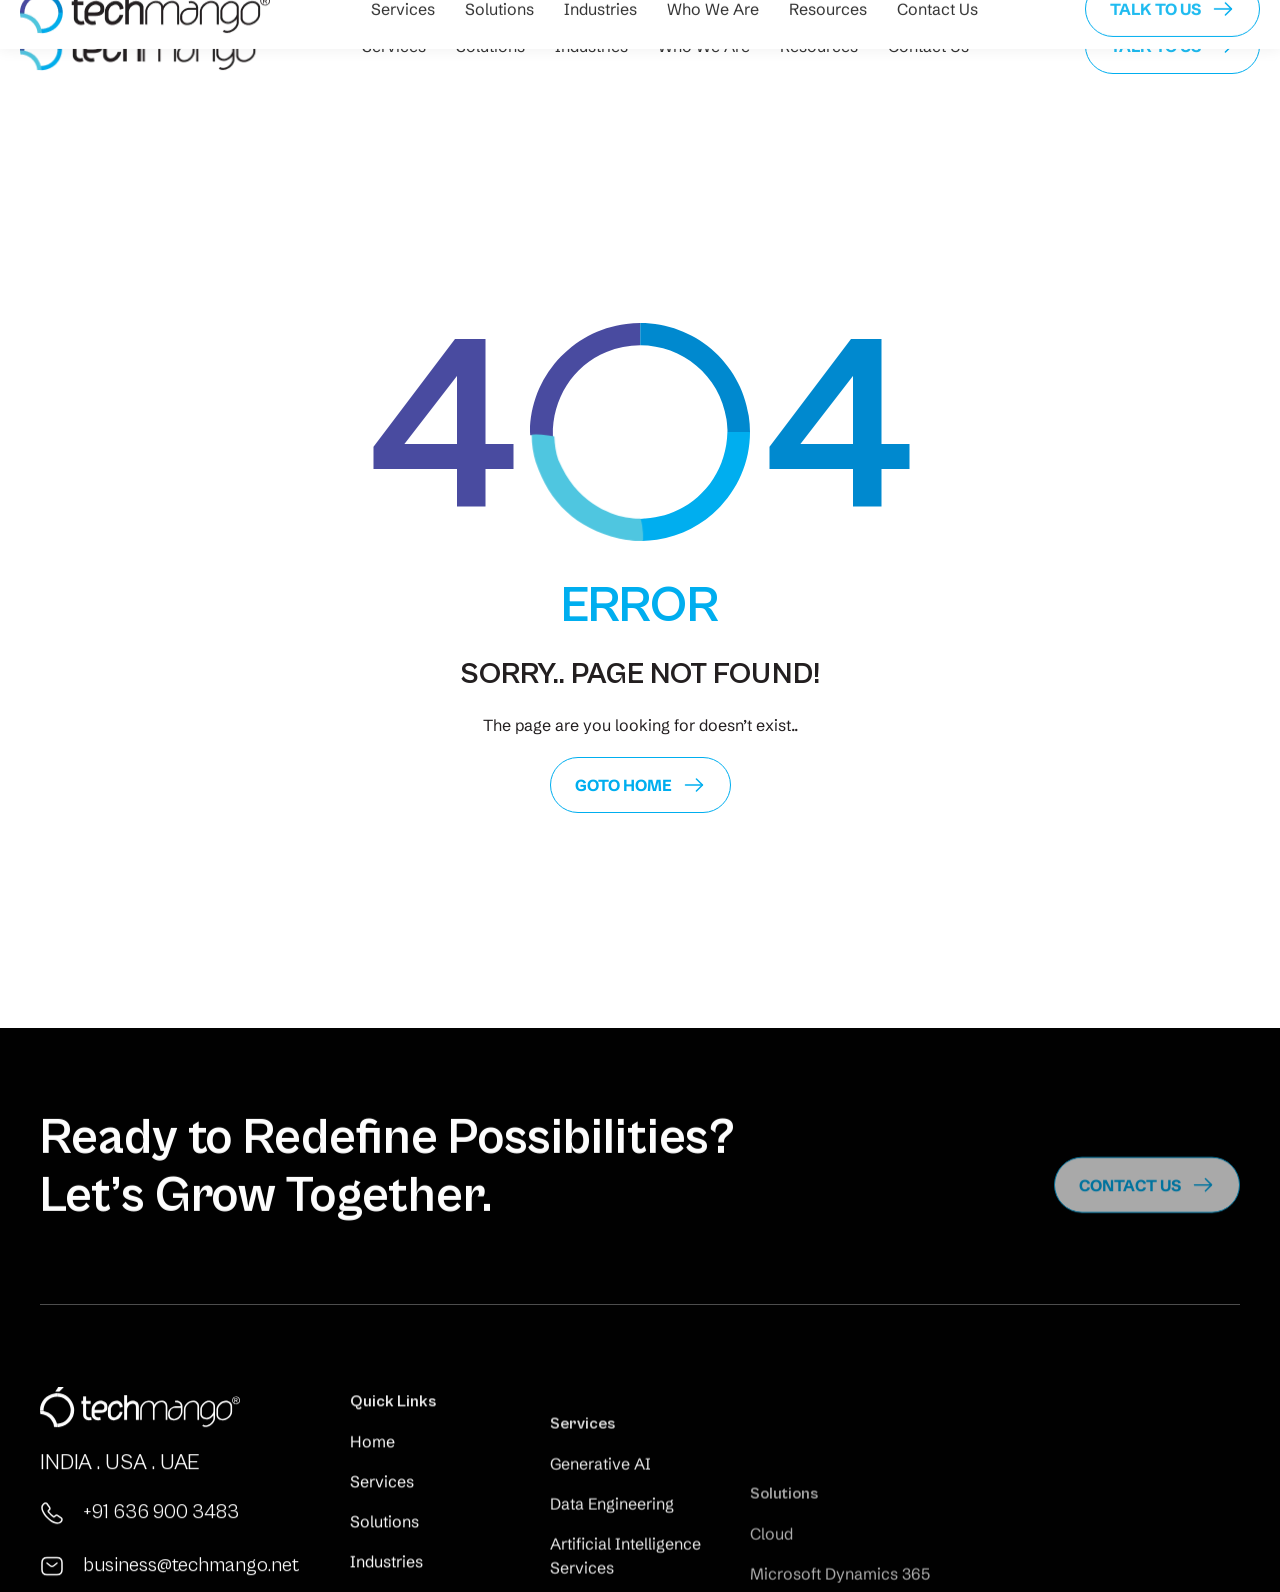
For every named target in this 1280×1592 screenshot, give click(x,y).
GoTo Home (623, 785)
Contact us (1130, 1221)
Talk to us (1155, 46)
